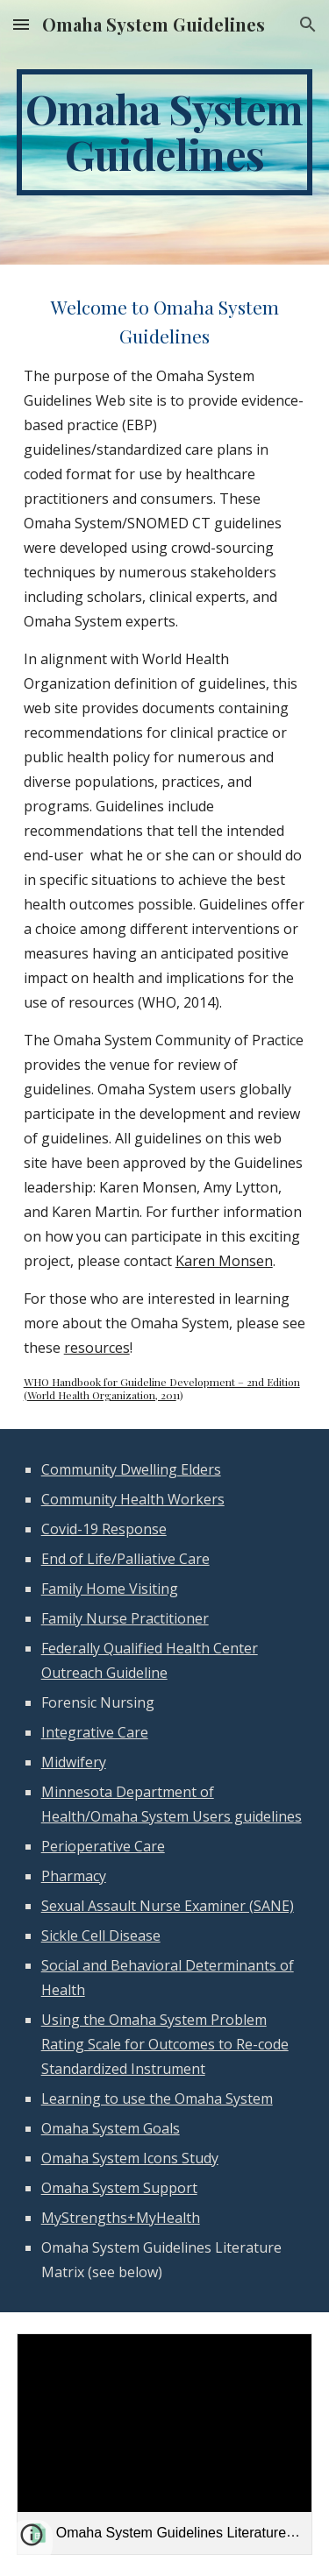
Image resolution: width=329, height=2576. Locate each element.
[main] (165, 132)
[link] (165, 2444)
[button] (21, 24)
